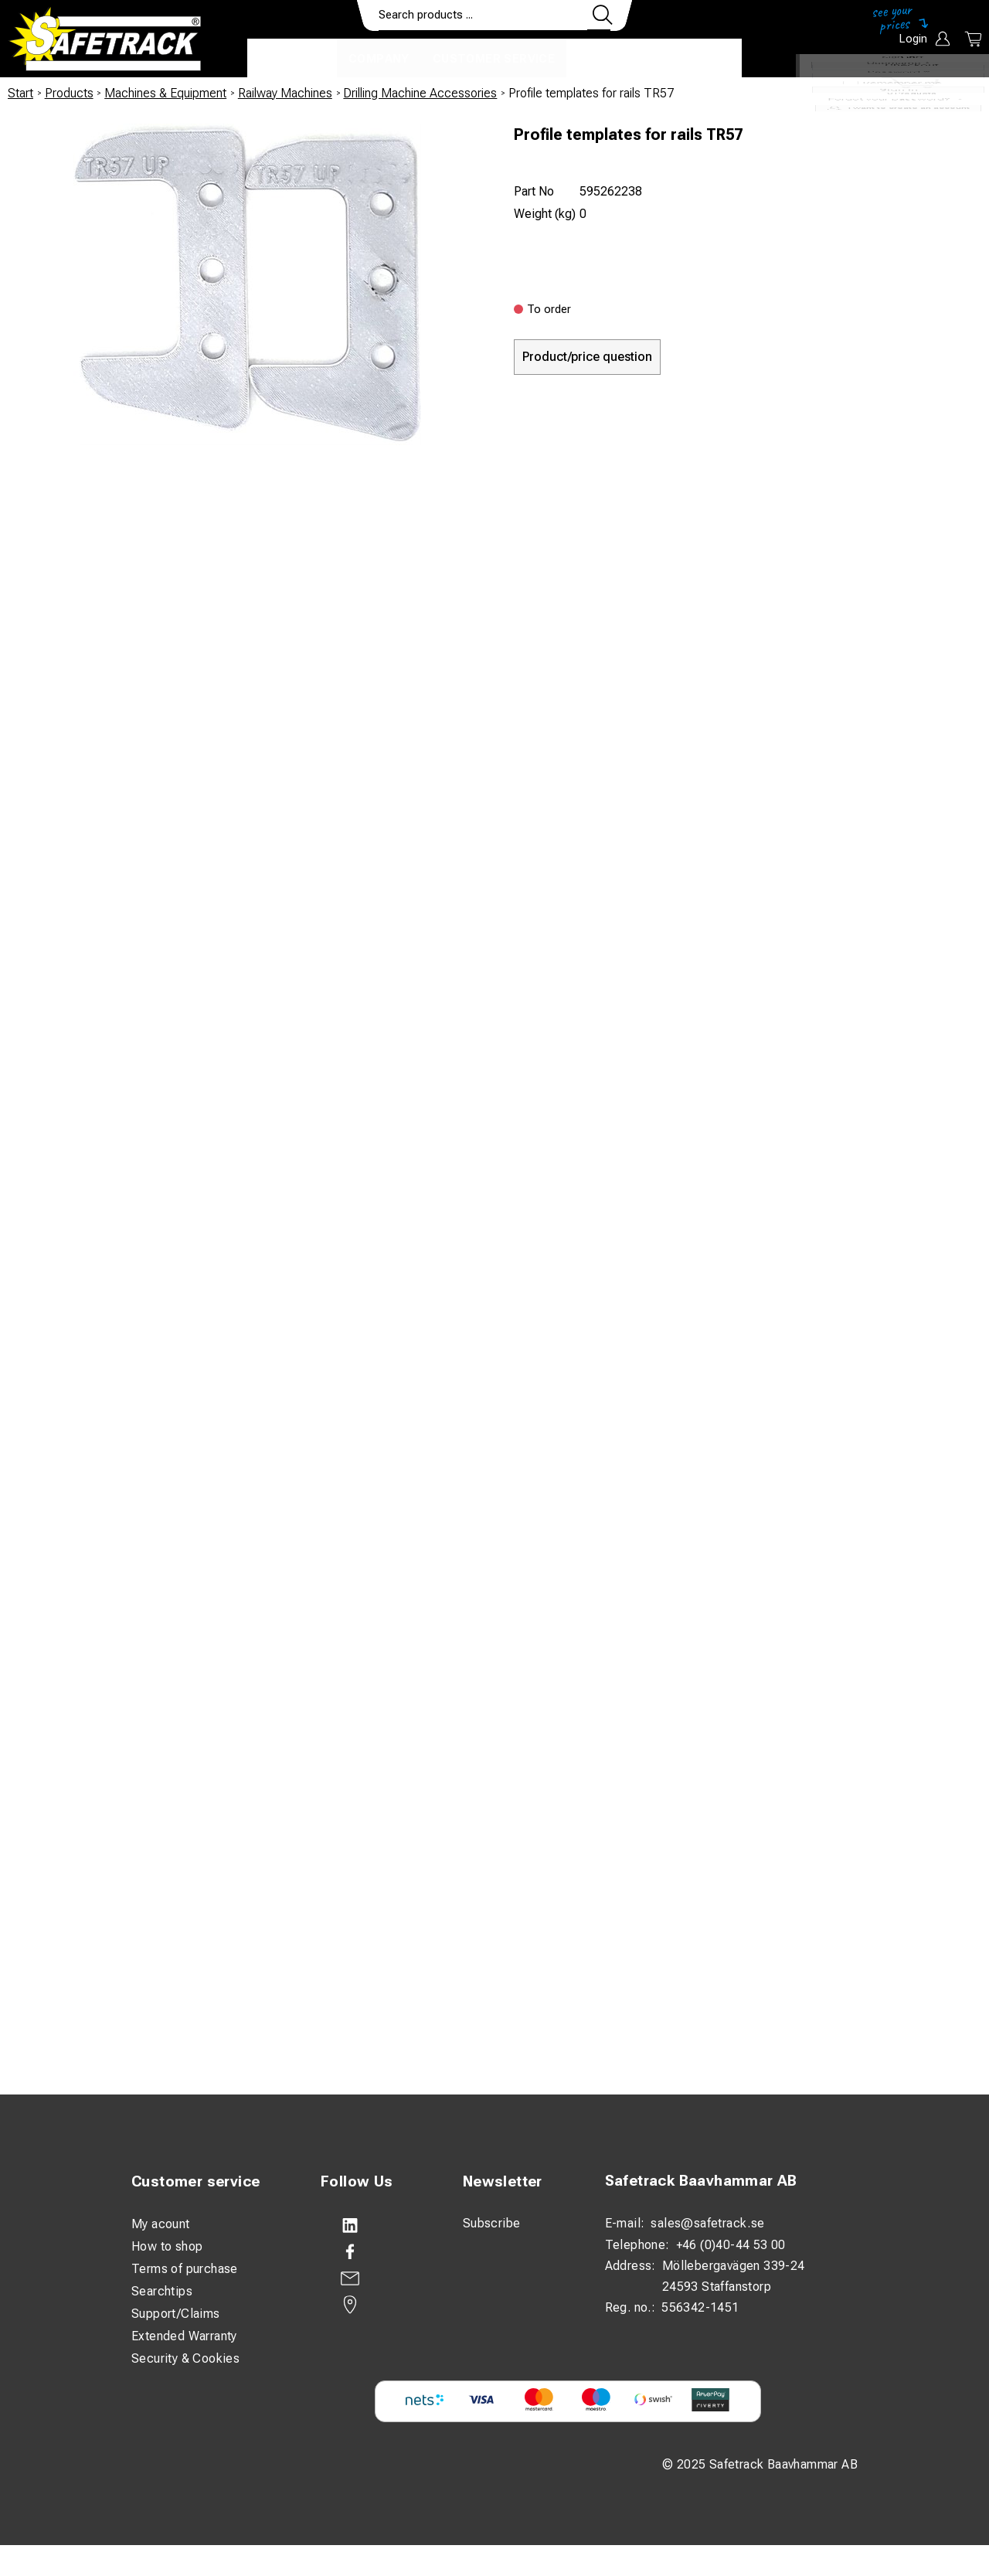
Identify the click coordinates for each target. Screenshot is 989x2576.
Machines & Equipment (165, 93)
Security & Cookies (185, 2358)
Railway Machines (285, 93)
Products (292, 59)
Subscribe (492, 2223)
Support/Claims (175, 2313)
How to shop (166, 2246)
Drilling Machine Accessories (420, 93)
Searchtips (161, 2291)
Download (695, 59)
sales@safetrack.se (707, 2223)
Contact (608, 59)
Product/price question (587, 356)
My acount (160, 2224)
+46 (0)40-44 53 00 (731, 2244)
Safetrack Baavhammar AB (701, 2181)
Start (20, 93)
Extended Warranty (184, 2336)
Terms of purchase (184, 2268)
